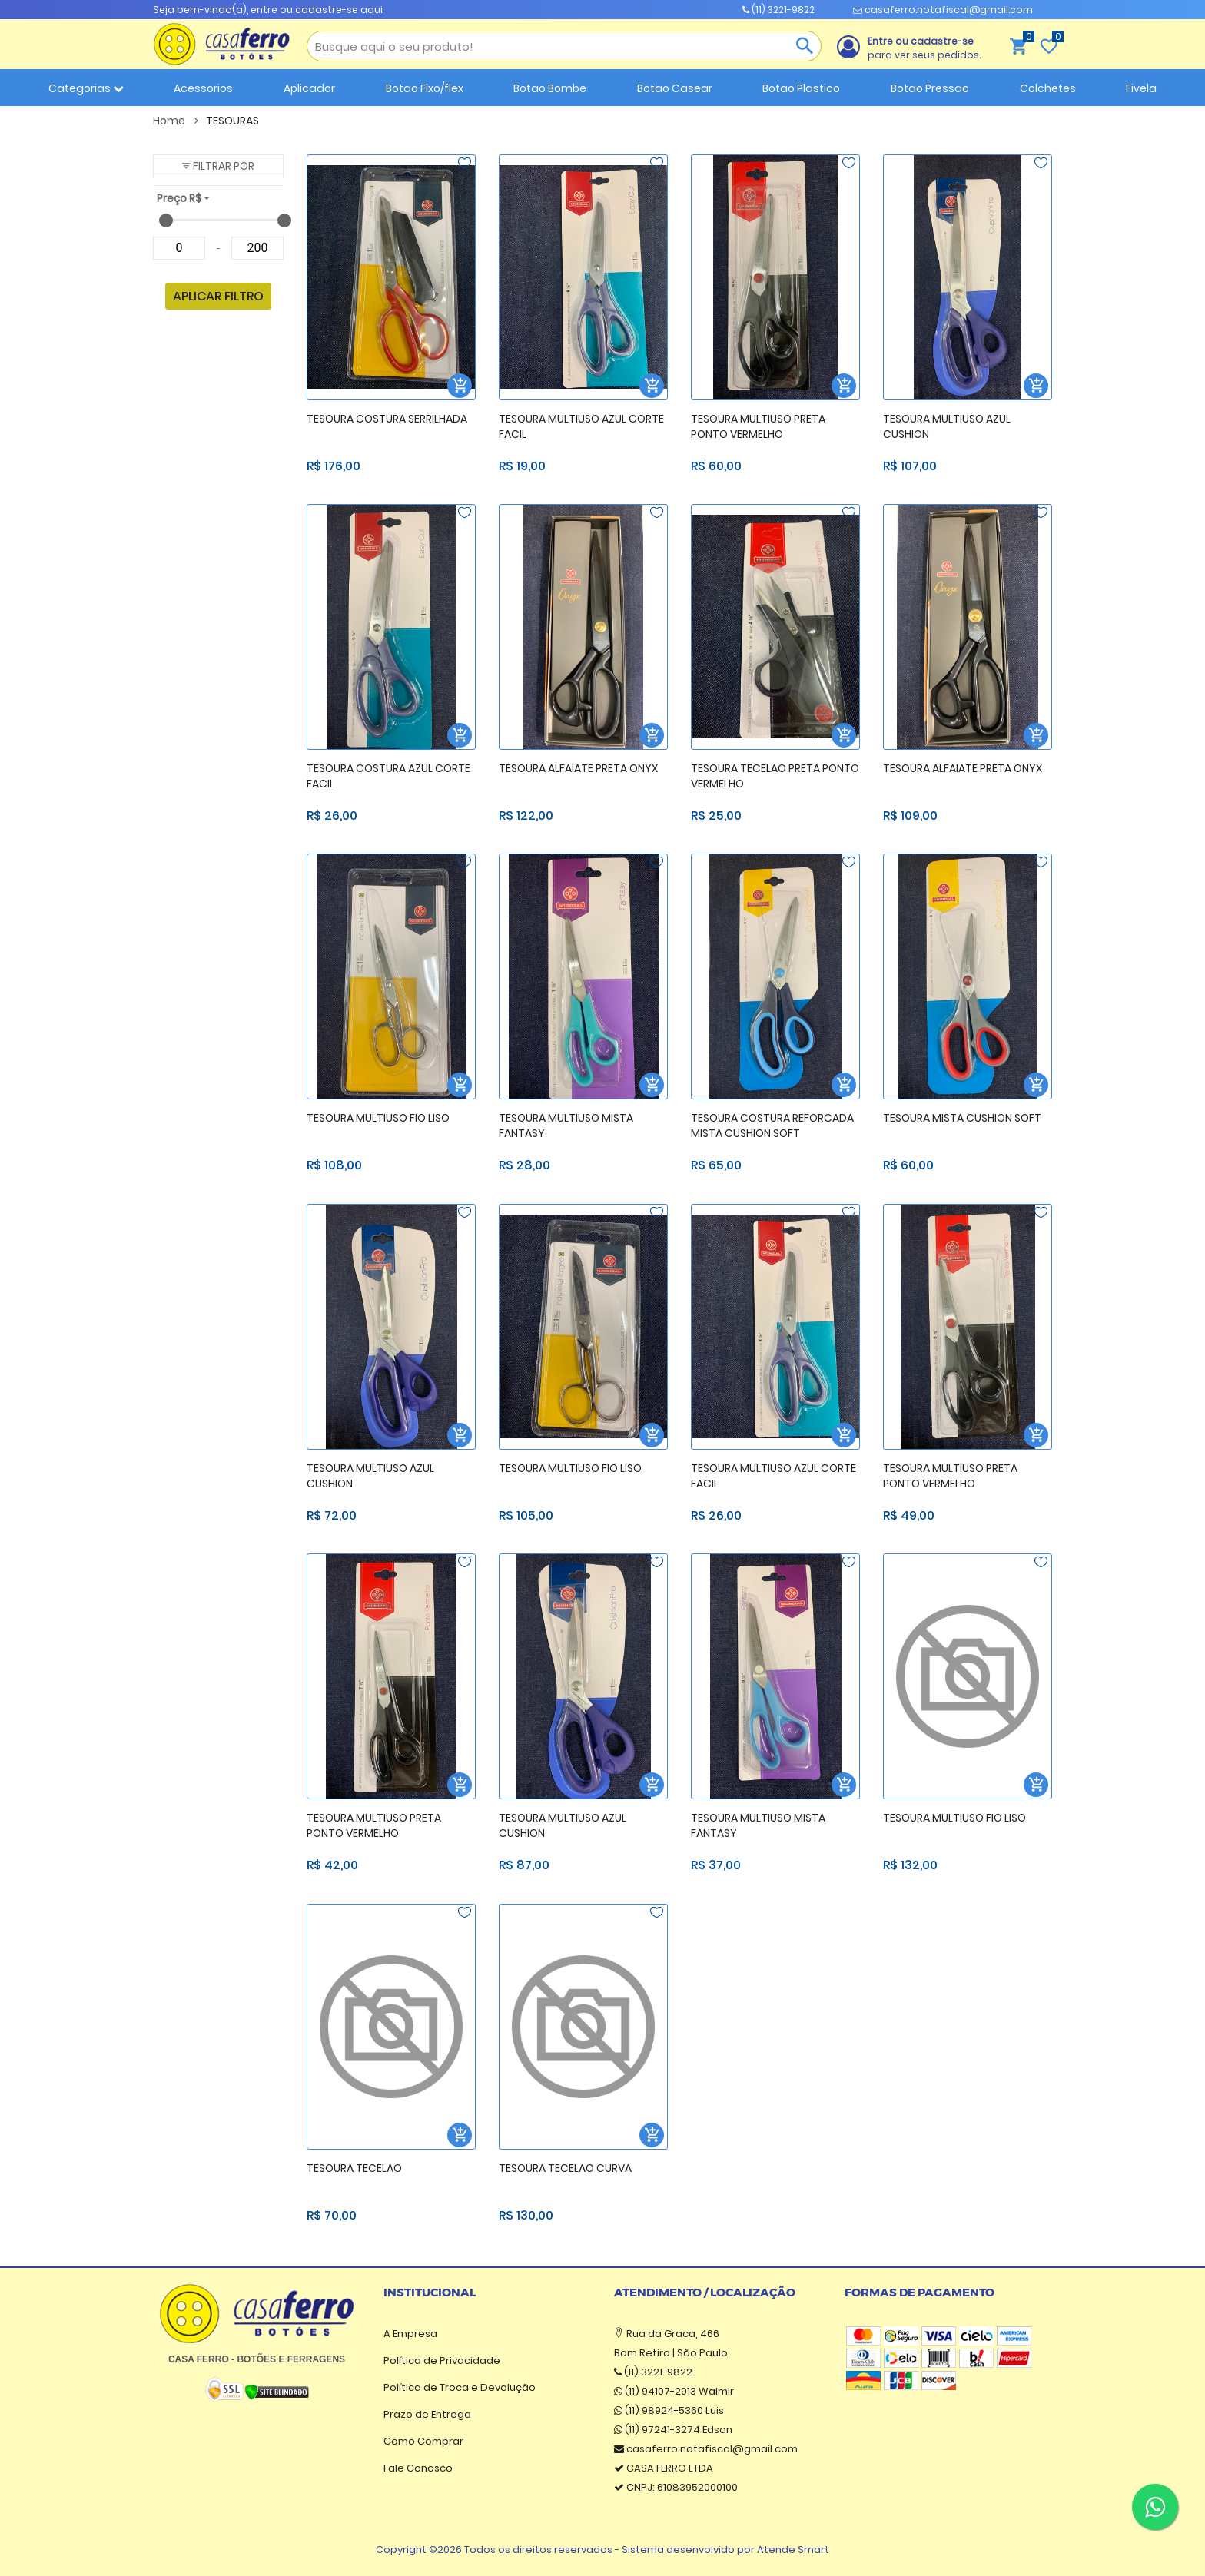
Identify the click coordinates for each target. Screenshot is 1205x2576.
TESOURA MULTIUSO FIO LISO (378, 1118)
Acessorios (203, 88)
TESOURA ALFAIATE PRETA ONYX (578, 768)
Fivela (1141, 88)
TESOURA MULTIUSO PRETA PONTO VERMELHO (758, 427)
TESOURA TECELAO (354, 2168)
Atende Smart (793, 2549)
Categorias (86, 88)
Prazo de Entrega (427, 2414)
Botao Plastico (801, 88)
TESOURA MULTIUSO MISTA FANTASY (566, 1126)
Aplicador (309, 88)
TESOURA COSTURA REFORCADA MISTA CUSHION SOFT (772, 1126)
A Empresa (410, 2333)
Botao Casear (674, 88)
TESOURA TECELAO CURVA (565, 2168)
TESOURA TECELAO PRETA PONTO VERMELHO (775, 776)
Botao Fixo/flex (424, 88)
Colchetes (1048, 88)
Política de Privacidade (441, 2360)
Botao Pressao (930, 88)
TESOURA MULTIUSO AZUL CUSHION (947, 427)
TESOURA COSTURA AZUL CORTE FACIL (388, 776)
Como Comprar (423, 2441)
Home (175, 120)
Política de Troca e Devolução (459, 2387)
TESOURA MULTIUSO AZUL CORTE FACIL (581, 427)
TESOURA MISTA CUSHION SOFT (962, 1118)
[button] (218, 165)
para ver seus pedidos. (924, 48)
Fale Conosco (418, 2468)
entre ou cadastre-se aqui (317, 9)
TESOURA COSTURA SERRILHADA (387, 418)
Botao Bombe (549, 88)
